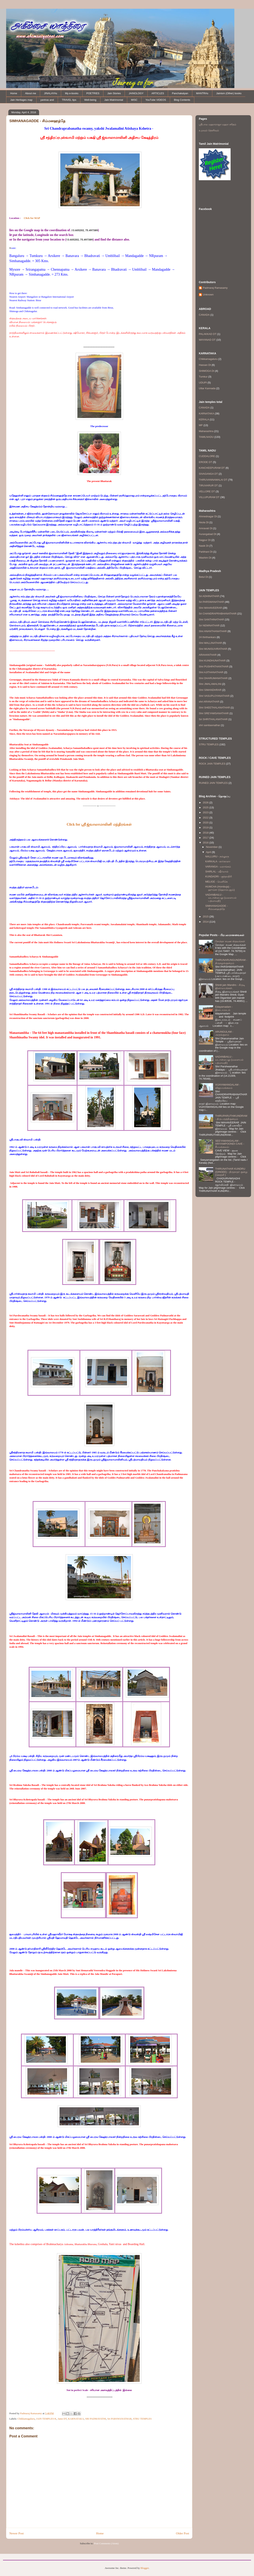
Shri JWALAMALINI (210, 683)
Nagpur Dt (205, 540)
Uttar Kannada (207, 388)
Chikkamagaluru (26, 2418)
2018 (206, 832)
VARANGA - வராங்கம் (218, 866)
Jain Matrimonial (113, 99)
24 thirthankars (207, 637)
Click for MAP (32, 218)
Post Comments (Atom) (106, 2543)
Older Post (182, 2533)
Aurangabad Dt (207, 534)
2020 (206, 822)
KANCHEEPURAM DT (212, 467)
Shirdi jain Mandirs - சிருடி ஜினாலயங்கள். (230, 986)
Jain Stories (114, 93)
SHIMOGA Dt (206, 370)
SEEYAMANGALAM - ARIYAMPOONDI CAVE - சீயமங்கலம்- (229, 1143)
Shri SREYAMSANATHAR (214, 713)
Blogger (144, 2567)
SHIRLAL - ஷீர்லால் (216, 871)
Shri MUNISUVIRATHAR (213, 648)
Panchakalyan (180, 93)
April (209, 852)
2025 (206, 807)
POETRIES (92, 93)
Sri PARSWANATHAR (119, 2418)
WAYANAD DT (207, 339)
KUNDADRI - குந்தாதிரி (218, 876)
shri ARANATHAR (209, 701)
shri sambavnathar (209, 725)
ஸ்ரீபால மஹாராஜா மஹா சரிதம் (217, 124)
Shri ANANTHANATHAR (213, 631)
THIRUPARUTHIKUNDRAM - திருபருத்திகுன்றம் (231, 1117)
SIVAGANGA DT (208, 473)
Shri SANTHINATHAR (211, 619)
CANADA (204, 314)
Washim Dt (205, 557)
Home (13, 93)
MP (201, 425)
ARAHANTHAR (208, 654)
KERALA (204, 419)
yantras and (47, 99)
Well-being (90, 99)
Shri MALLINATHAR (210, 642)
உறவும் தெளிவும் (209, 130)
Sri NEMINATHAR (209, 625)
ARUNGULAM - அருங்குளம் (224, 1033)
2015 (206, 916)
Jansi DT (62, 2418)
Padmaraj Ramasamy (215, 287)
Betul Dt (203, 576)
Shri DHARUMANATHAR (213, 678)
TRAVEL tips (69, 99)
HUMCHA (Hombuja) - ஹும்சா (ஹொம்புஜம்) (220, 888)
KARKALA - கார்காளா (217, 861)
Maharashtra (206, 431)
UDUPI (203, 382)
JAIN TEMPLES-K (46, 2418)
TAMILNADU (206, 436)
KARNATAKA (76, 2418)
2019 (206, 827)
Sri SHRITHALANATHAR (213, 719)
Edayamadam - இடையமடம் (224, 1008)
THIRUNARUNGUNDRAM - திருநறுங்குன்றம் (231, 961)
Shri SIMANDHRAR (210, 689)
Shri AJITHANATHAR (211, 672)
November (212, 846)
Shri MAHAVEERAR (210, 607)
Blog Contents (182, 99)
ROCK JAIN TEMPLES (212, 763)
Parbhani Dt (206, 551)
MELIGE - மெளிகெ (216, 881)
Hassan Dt (205, 364)
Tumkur (203, 376)
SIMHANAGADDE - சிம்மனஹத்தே (216, 907)
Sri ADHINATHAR (209, 596)
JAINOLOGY (136, 93)
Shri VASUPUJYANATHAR (214, 695)
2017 (206, 837)
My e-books (71, 93)
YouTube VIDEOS (155, 99)
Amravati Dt (205, 528)
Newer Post (16, 2533)
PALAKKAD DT (207, 334)
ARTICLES (157, 93)
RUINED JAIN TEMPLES (213, 782)
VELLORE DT (207, 491)
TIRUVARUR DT (208, 485)
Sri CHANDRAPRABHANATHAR (218, 613)
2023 (206, 812)
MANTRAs (202, 93)
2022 (206, 817)
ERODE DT (205, 462)
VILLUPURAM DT (209, 497)
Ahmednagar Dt (208, 516)
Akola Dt (204, 522)
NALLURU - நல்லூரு (217, 856)
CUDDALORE (207, 456)
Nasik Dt (204, 545)
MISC (134, 99)
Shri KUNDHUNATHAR (212, 660)
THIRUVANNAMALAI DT (213, 479)
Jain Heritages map (21, 99)
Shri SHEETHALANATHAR (214, 707)
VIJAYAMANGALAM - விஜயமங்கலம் (227, 1086)
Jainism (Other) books (228, 93)
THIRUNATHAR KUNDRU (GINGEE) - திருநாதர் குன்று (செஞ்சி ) (231, 1171)
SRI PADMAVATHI (95, 2418)
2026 (206, 802)
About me (30, 93)
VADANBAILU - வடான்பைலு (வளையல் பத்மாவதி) (221, 897)
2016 (206, 842)
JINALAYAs (50, 93)
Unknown (208, 294)
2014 (206, 921)
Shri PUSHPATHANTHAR (213, 666)
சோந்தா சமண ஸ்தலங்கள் (230, 941)
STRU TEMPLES (142, 2418)
